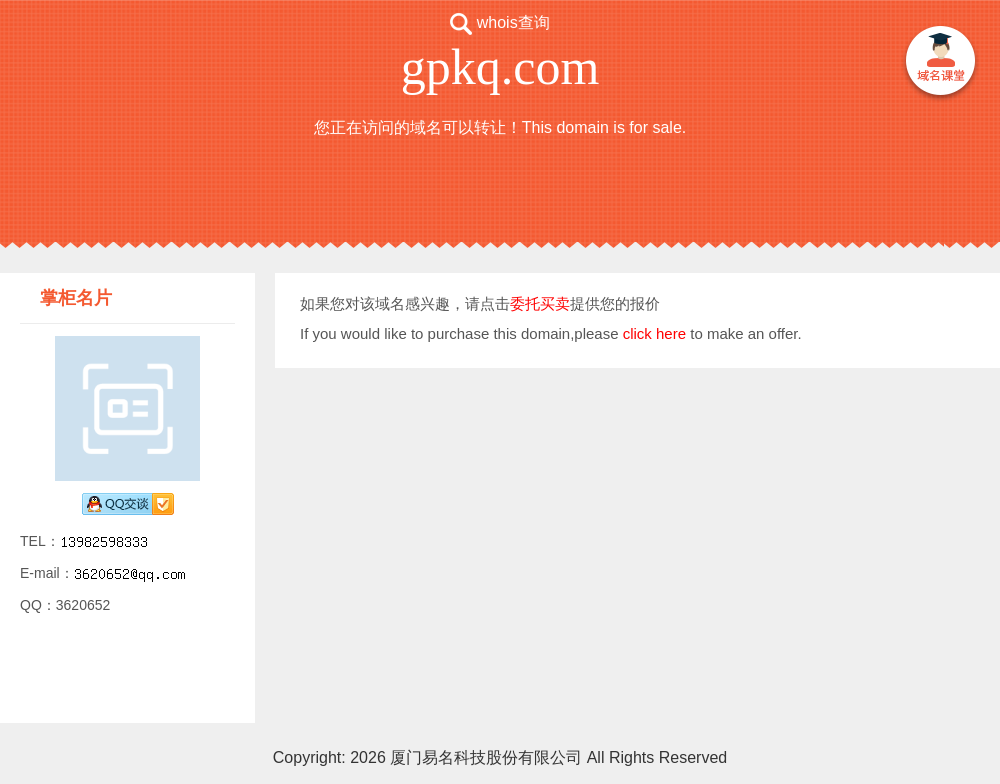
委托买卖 (540, 303)
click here (654, 333)
